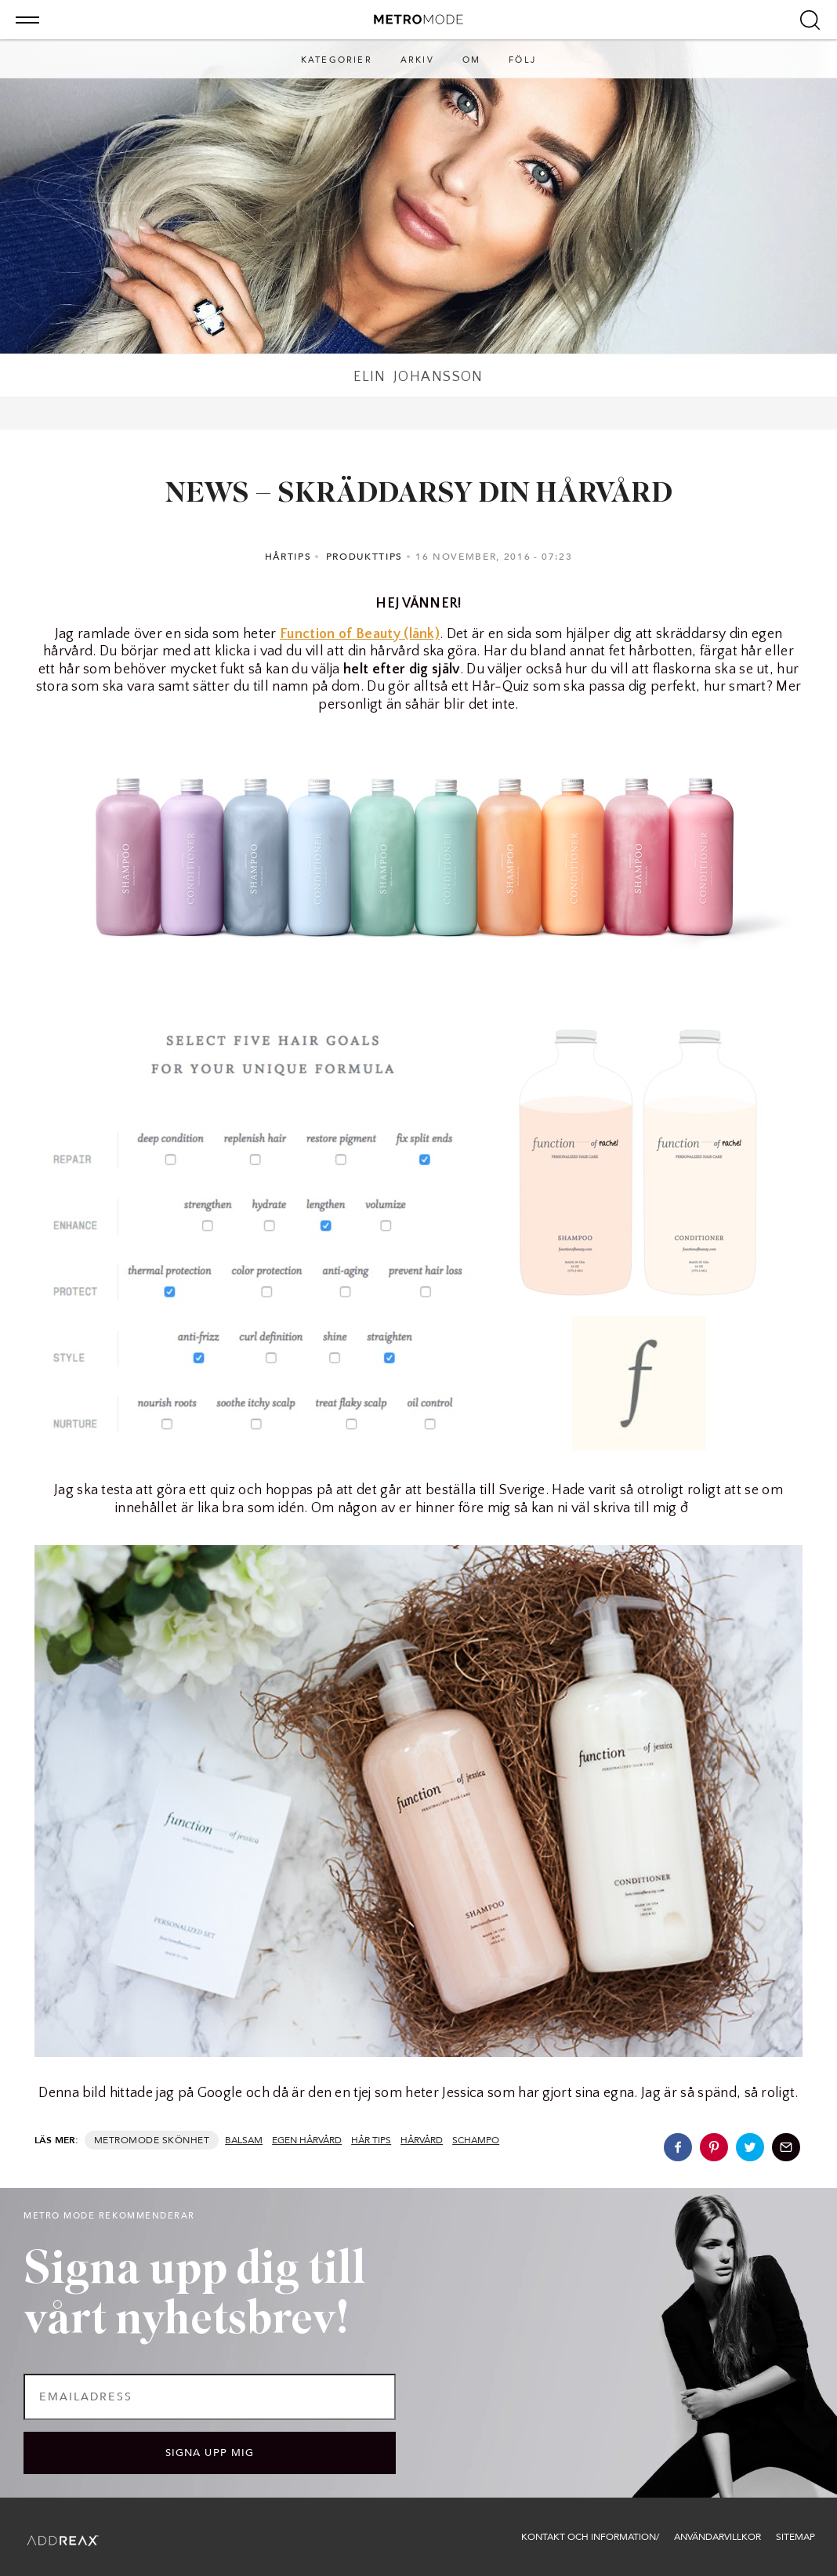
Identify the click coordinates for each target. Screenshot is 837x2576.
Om (471, 60)
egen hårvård (307, 2140)
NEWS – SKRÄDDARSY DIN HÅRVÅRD (418, 495)
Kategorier (336, 60)
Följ (522, 60)
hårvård (421, 2140)
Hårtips (288, 556)
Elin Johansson (418, 377)
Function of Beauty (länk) (360, 634)
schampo (475, 2140)
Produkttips (364, 556)
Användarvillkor (717, 2537)
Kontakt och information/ (590, 2537)
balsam (244, 2140)
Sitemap (795, 2537)
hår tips (371, 2140)
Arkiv (417, 60)
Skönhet (185, 2140)
